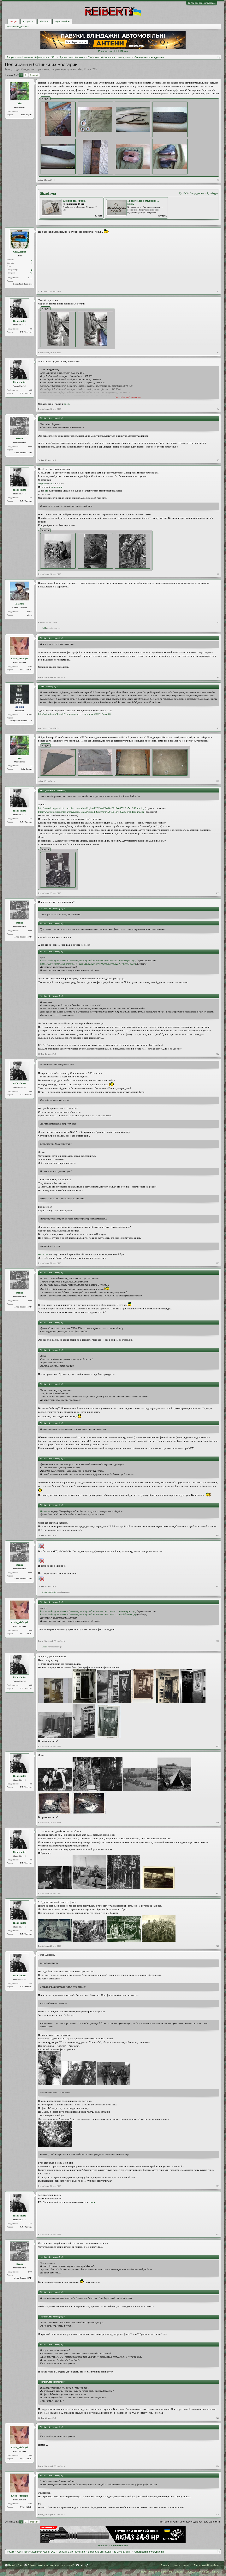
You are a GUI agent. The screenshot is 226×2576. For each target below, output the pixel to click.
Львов (29, 615)
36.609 (30, 714)
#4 (218, 409)
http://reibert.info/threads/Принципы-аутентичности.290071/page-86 (74, 713)
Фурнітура (212, 193)
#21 (217, 2186)
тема (51, 483)
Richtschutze (19, 321)
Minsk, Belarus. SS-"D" (23, 453)
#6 (218, 574)
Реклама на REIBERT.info (113, 51)
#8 (218, 677)
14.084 (30, 612)
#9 (218, 728)
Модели (42, 483)
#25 (217, 2514)
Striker (19, 438)
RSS (87, 2565)
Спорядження (197, 193)
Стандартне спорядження (35, 69)
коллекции (56, 487)
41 (31, 263)
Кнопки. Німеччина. (74, 200)
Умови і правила (182, 2565)
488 (30, 329)
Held (44, 628)
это (46, 490)
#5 (218, 460)
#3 (218, 352)
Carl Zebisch (19, 251)
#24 (217, 2466)
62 (31, 273)
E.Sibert (19, 603)
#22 (217, 2234)
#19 (217, 1893)
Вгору (82, 2565)
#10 (217, 781)
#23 (217, 2418)
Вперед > (34, 75)
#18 (217, 1822)
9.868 (30, 666)
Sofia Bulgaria (26, 115)
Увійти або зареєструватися (202, 3)
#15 (217, 1586)
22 (31, 111)
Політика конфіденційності (207, 2565)
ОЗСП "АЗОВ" (26, 670)
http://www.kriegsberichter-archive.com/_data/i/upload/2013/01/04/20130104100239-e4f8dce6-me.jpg (91, 811)
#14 (217, 1535)
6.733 (30, 278)
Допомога (165, 2565)
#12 (217, 1054)
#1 (218, 180)
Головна (77, 2565)
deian (79, 69)
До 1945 (183, 193)
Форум (13, 21)
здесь (67, 403)
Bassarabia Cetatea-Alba (22, 284)
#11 (217, 893)
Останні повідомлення (18, 26)
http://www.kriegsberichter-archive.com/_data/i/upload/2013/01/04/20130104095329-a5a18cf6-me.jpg (91, 808)
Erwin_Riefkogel (19, 658)
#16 (217, 1641)
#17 (217, 1746)
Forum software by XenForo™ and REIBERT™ (180, 2572)
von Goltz (42, 728)
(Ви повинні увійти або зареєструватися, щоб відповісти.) (190, 2521)
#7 (218, 622)
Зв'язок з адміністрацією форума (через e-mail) (51, 2565)
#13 (217, 1263)
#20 (217, 1946)
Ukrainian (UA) (15, 2565)
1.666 (30, 446)
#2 (218, 291)
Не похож (43, 1254)
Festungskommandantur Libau (20, 721)
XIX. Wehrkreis (26, 332)
